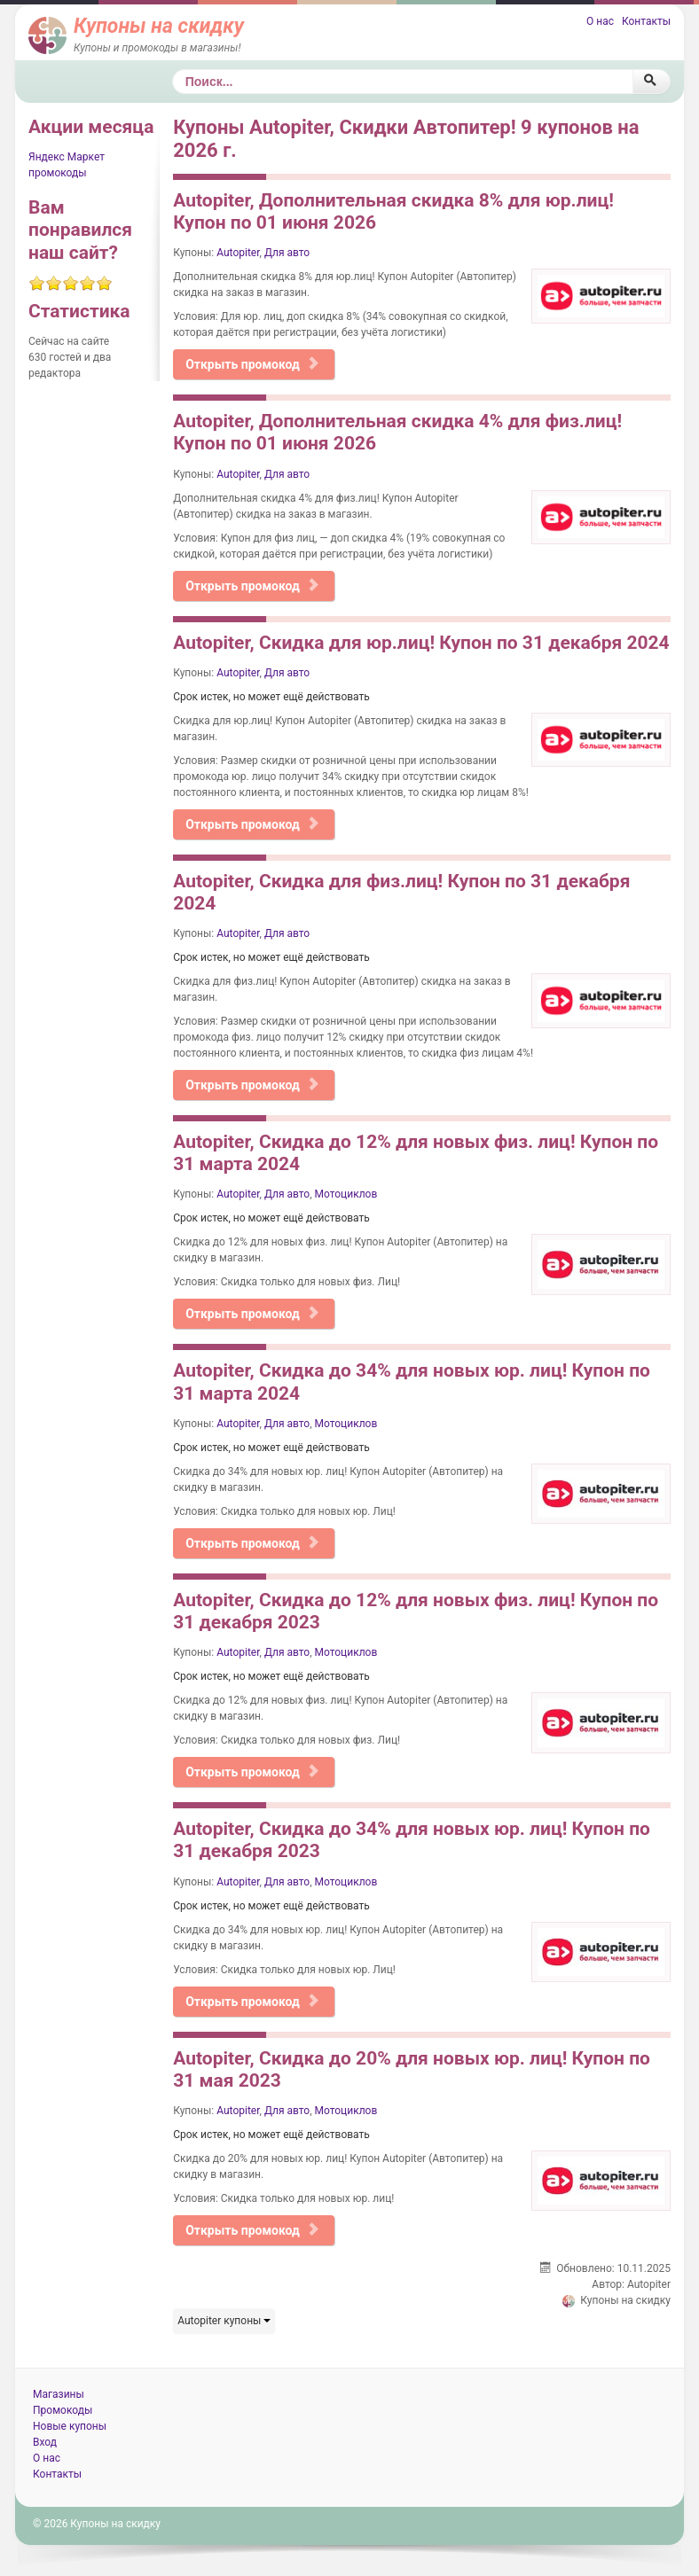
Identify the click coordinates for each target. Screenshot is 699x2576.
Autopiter (237, 252)
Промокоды (62, 2410)
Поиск (172, 69)
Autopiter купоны (224, 2320)
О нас (600, 21)
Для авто (287, 252)
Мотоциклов (346, 1194)
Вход (45, 2442)
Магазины (58, 2394)
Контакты (646, 21)
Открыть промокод (252, 364)
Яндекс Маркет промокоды (66, 165)
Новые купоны (69, 2426)
